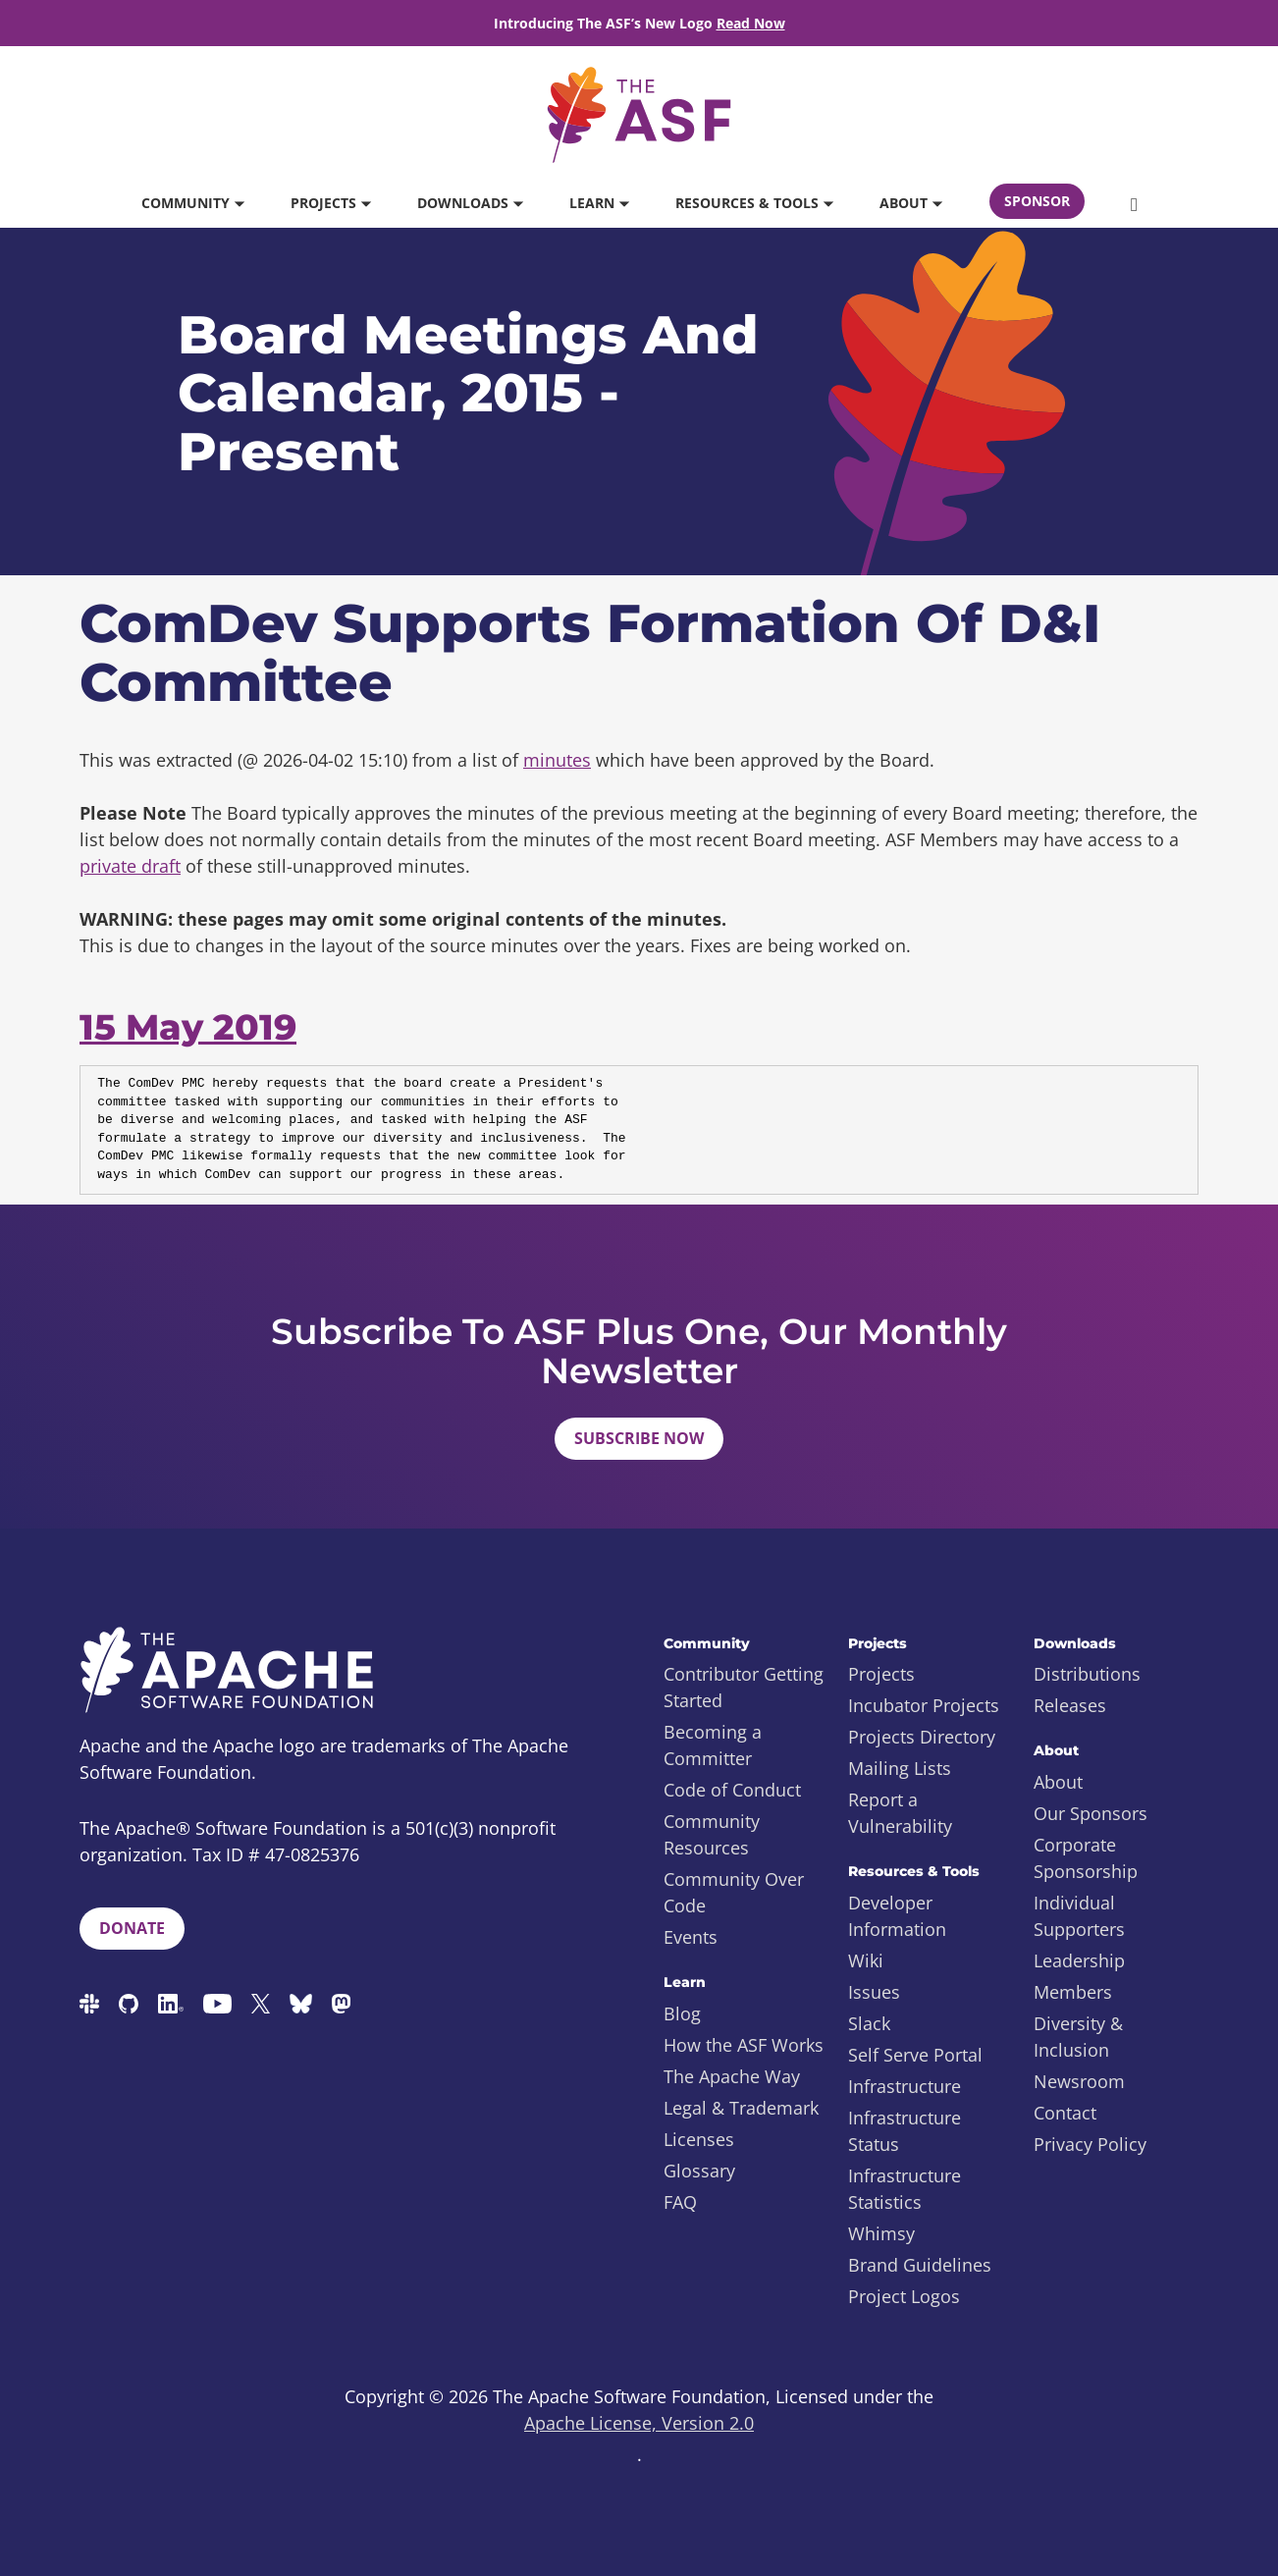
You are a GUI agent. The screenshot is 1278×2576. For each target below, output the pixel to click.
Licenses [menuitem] (699, 2139)
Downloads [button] (469, 202)
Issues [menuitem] (874, 1992)
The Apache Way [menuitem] (732, 2076)
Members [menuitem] (1073, 1992)
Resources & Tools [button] (753, 202)
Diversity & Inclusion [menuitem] (1078, 2037)
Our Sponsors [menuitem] (1090, 1813)
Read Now (751, 23)
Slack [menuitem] (869, 2023)
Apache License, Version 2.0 (639, 2423)
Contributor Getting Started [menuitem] (744, 1687)
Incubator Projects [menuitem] (923, 1705)
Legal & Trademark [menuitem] (741, 2108)
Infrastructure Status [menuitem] (904, 2131)
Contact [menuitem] (1065, 2112)
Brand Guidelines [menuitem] (919, 2265)
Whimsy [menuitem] (881, 2233)
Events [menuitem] (691, 1937)
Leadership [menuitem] (1079, 1960)
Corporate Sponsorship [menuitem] (1086, 1858)
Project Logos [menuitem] (904, 2296)
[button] (1134, 203)
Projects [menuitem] (881, 1674)
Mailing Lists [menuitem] (899, 1768)
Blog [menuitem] (682, 2013)
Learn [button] (598, 202)
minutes (557, 760)
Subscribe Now (639, 1438)
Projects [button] (330, 202)
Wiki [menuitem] (865, 1960)
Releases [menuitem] (1070, 1705)
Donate (132, 1928)
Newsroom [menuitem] (1079, 2081)
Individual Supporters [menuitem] (1079, 1916)
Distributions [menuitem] (1087, 1674)
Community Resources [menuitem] (712, 1834)
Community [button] (192, 202)
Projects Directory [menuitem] (921, 1736)
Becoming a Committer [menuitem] (713, 1745)
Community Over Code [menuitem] (734, 1892)
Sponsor (1037, 200)
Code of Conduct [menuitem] (732, 1789)
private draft (130, 866)
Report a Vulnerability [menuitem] (900, 1813)
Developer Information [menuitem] (897, 1916)
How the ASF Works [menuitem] (744, 2045)
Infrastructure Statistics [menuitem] (904, 2189)
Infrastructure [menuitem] (904, 2086)
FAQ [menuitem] (680, 2202)
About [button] (910, 202)
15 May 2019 (188, 1026)
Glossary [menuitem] (699, 2170)
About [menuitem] (1058, 1782)
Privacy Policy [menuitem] (1090, 2144)
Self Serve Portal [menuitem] (915, 2054)
